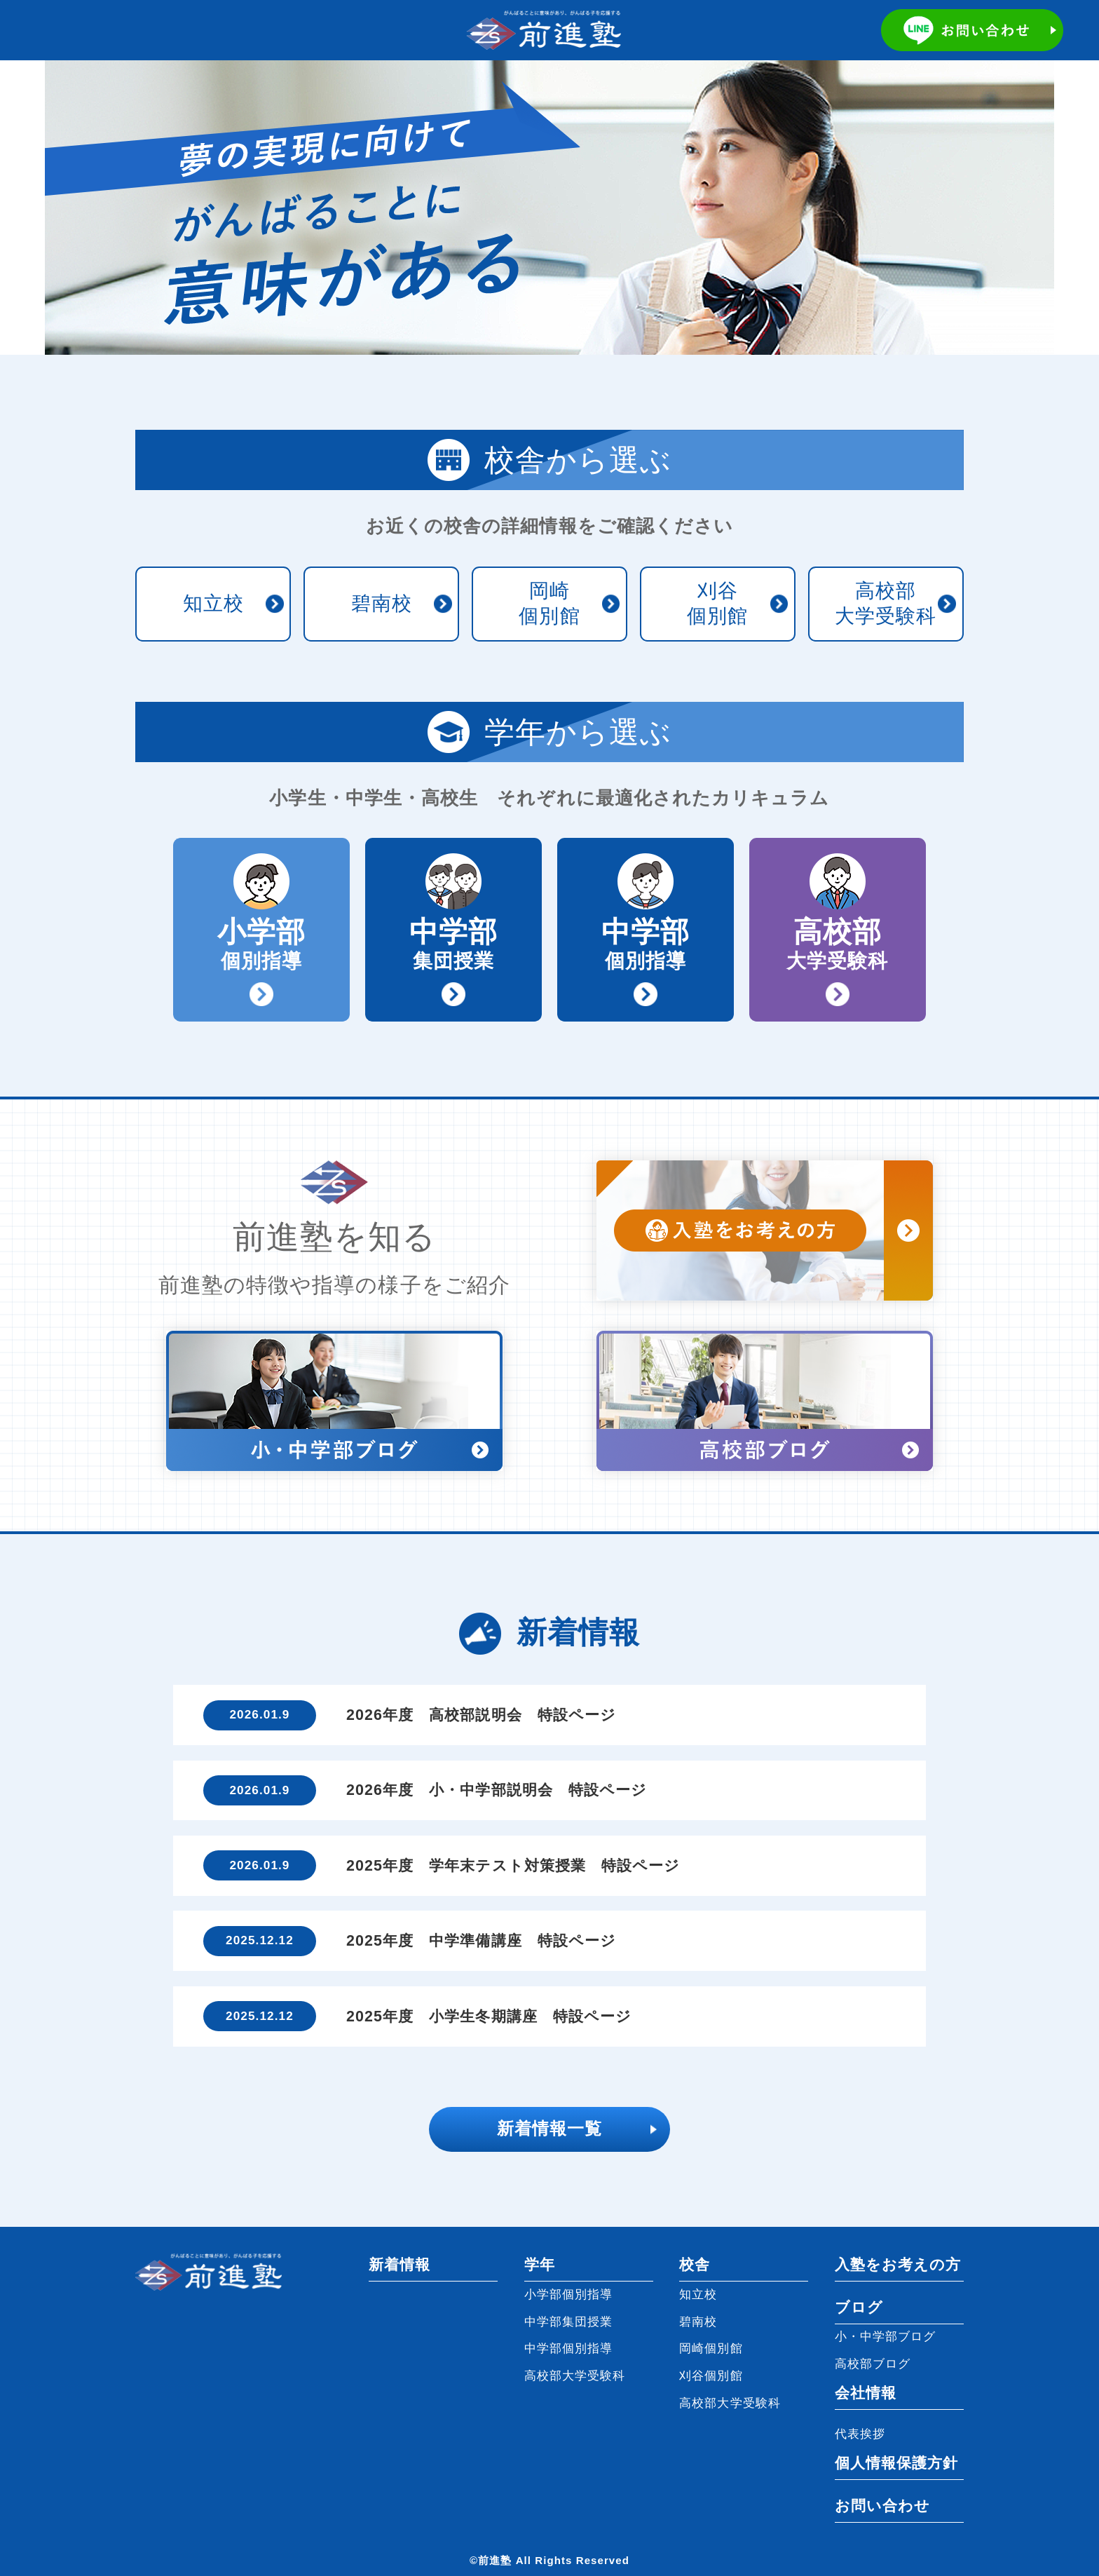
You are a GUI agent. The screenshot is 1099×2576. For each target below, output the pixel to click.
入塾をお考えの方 (898, 2264)
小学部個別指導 (568, 2294)
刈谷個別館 (717, 603)
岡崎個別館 (549, 603)
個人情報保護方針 (897, 2463)
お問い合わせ (882, 2505)
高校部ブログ (872, 2364)
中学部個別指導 (568, 2348)
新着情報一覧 (549, 2129)
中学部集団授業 (568, 2321)
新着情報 (399, 2264)
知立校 (213, 603)
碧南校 (381, 603)
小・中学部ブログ (885, 2336)
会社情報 (865, 2393)
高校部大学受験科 (885, 603)
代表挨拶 (860, 2434)
